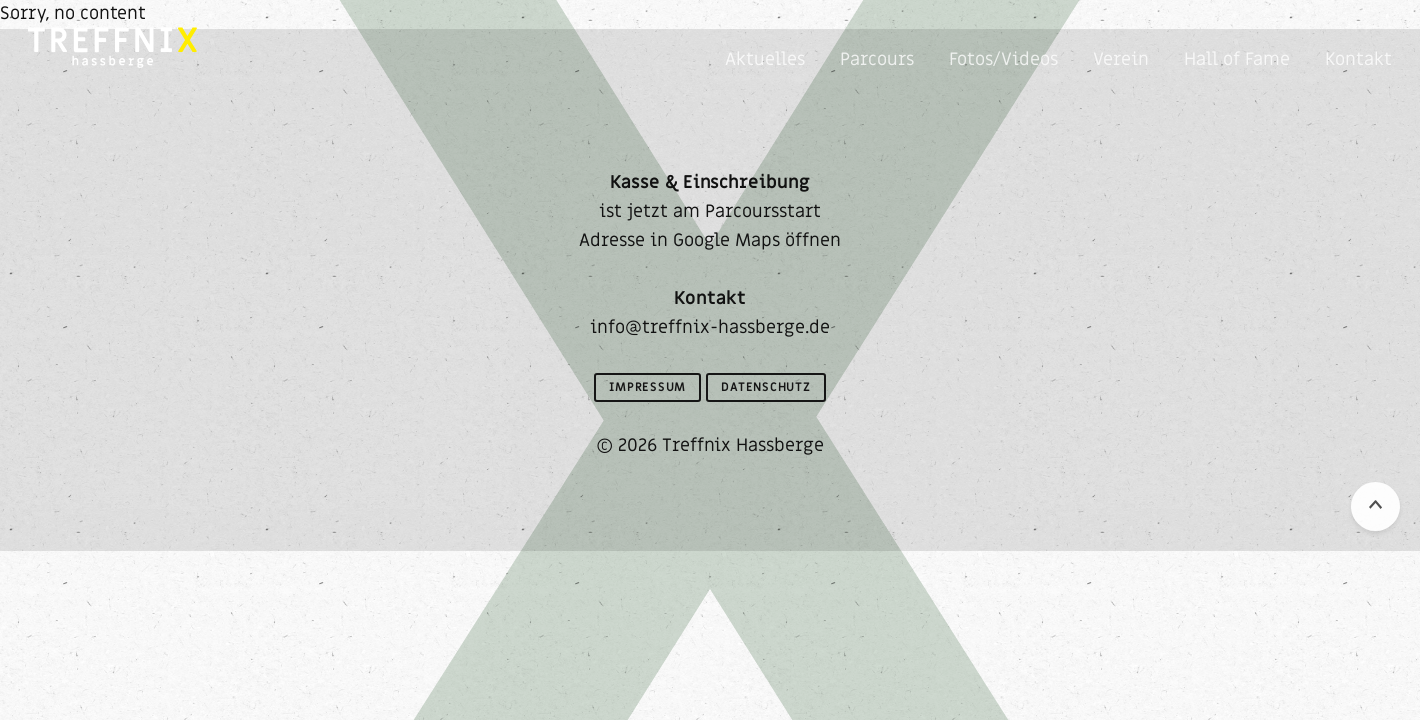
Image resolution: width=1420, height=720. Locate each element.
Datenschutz (766, 387)
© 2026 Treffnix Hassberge (710, 445)
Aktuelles (765, 59)
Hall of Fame (1237, 59)
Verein (1121, 59)
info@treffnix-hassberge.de (709, 327)
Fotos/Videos (1003, 59)
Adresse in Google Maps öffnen (710, 240)
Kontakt (1358, 59)
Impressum (647, 387)
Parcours (877, 59)
